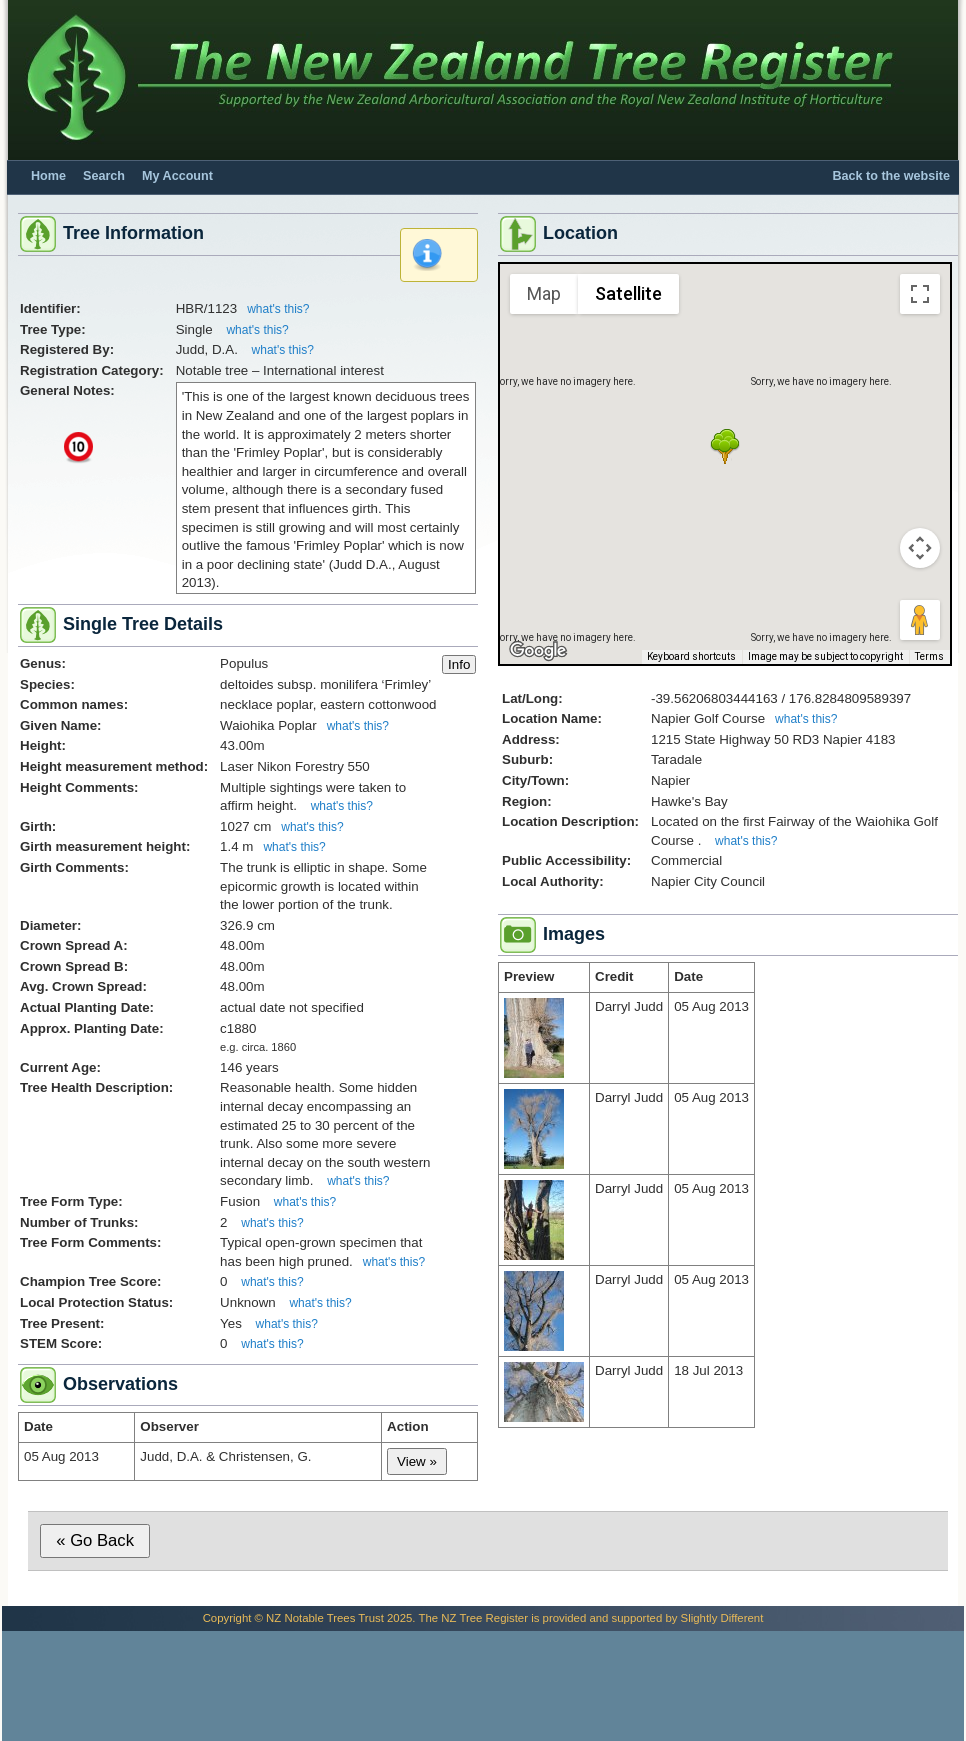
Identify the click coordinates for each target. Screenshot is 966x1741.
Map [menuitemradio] (544, 293)
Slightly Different (722, 1618)
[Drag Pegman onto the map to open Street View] (920, 620)
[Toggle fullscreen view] (920, 294)
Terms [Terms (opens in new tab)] (929, 656)
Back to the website (891, 176)
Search (104, 176)
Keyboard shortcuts (691, 656)
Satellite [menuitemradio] (628, 293)
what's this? (278, 309)
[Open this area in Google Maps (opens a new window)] (538, 651)
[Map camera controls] (920, 548)
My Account (177, 176)
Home (48, 176)
